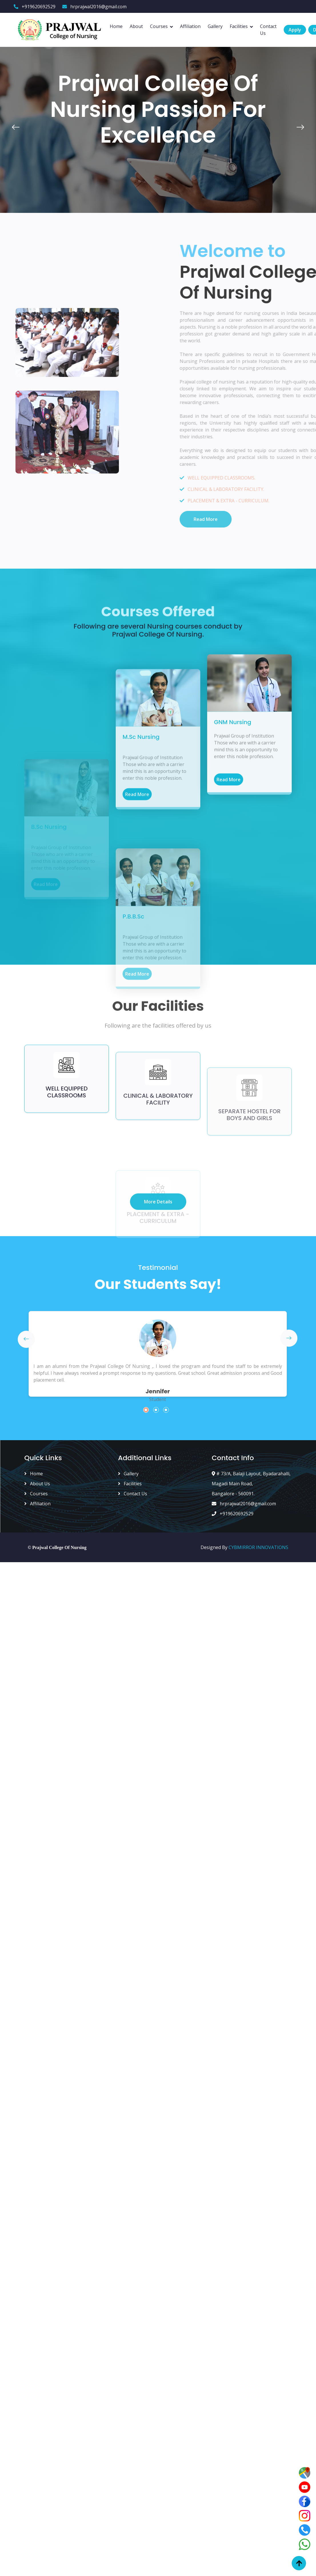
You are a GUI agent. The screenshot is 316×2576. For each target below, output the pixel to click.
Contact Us (268, 29)
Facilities (239, 26)
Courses (159, 26)
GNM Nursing (232, 855)
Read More (229, 913)
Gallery (215, 26)
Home (116, 26)
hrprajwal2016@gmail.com (94, 6)
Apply (295, 30)
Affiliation (190, 26)
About (136, 26)
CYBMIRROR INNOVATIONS (258, 1547)
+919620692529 (34, 6)
